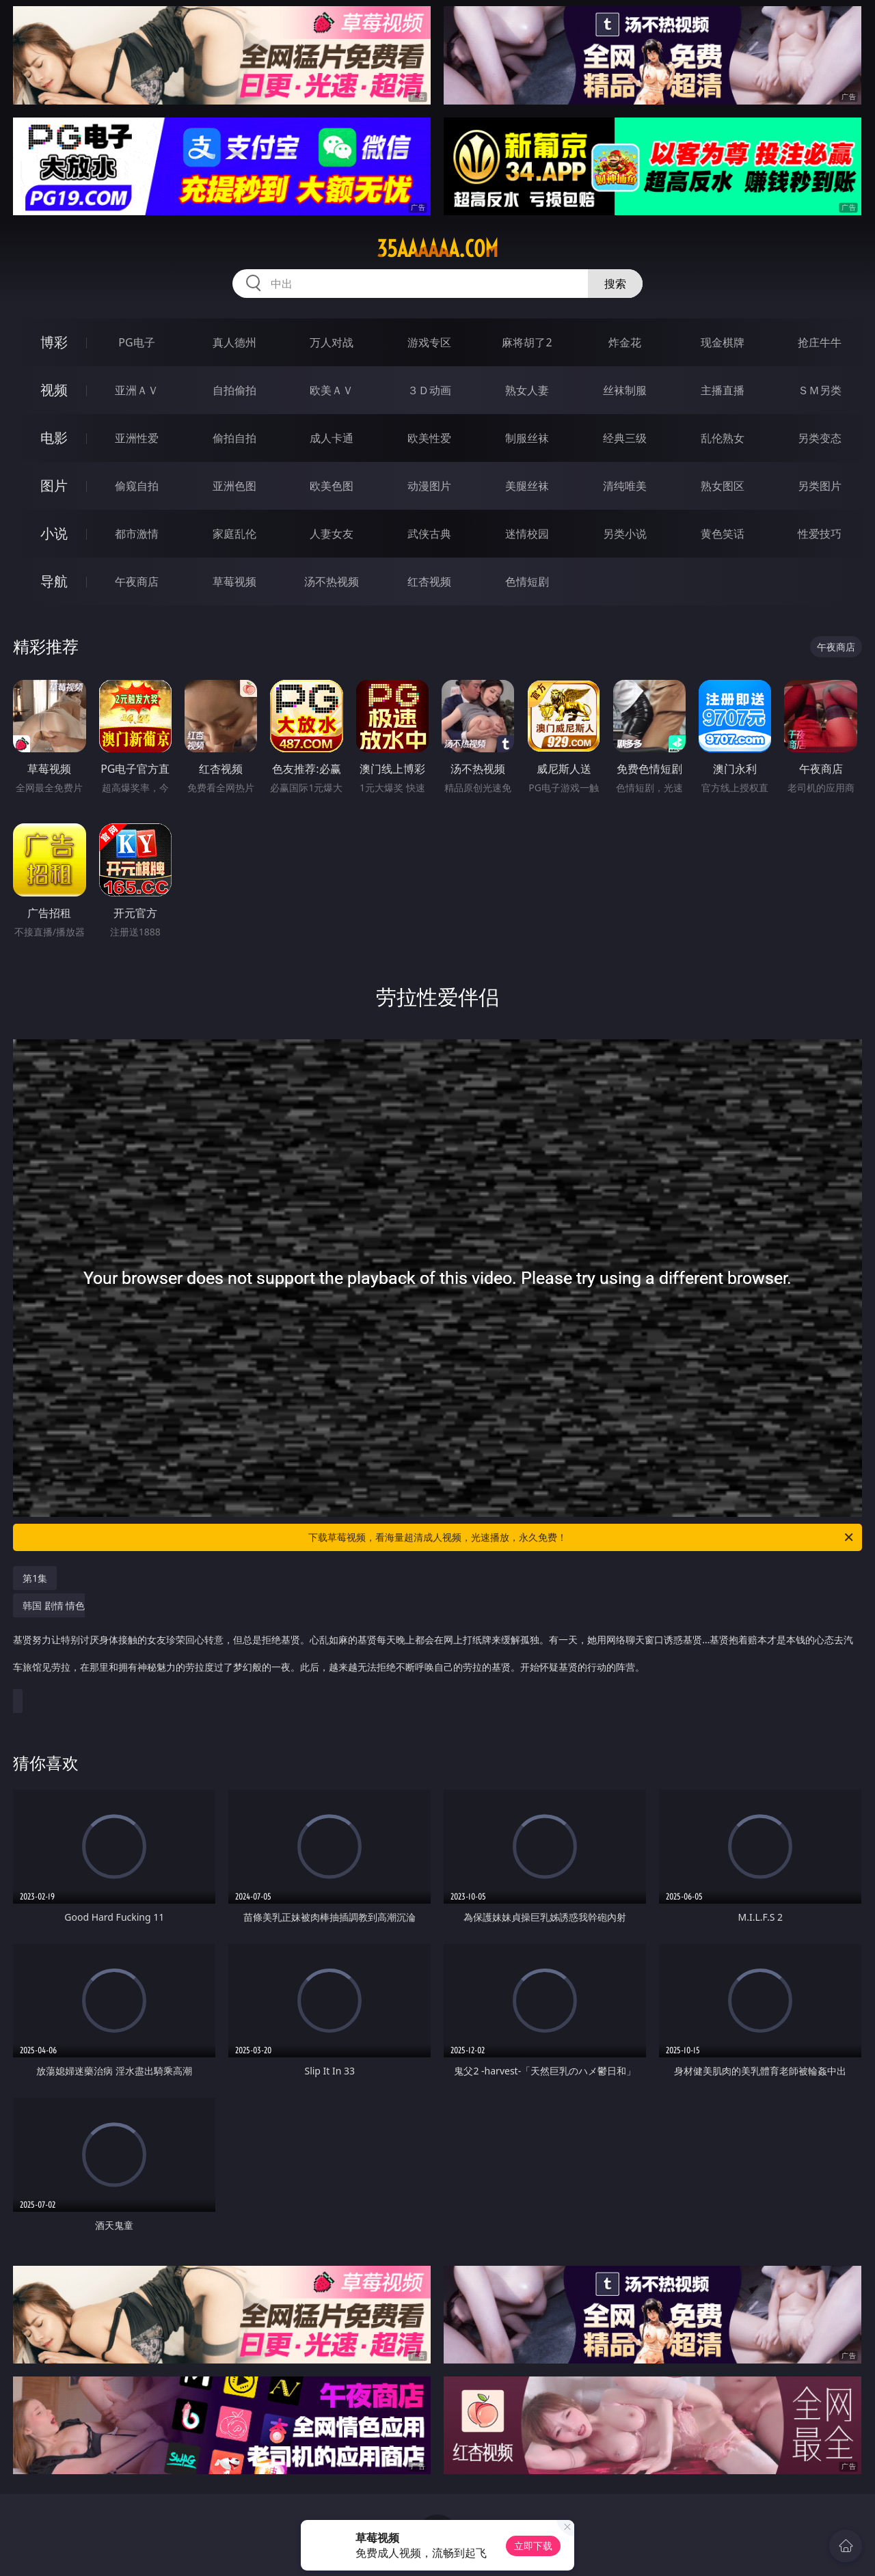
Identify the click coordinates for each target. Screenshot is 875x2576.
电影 (54, 437)
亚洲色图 (234, 485)
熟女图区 (722, 485)
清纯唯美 (625, 485)
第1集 (35, 1578)
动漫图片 (429, 485)
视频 (54, 390)
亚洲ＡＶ (137, 390)
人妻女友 (331, 533)
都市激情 (137, 533)
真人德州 (234, 342)
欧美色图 (331, 485)
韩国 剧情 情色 (434, 1643)
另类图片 (820, 485)
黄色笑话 (722, 533)
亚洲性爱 (137, 438)
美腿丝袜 (527, 485)
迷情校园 (527, 533)
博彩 (54, 342)
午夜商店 (137, 581)
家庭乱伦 (234, 533)
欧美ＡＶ (331, 390)
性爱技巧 (820, 533)
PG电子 (136, 342)
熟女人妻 (527, 390)
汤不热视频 (331, 581)
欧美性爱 (429, 438)
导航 (54, 581)
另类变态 (820, 438)
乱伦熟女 (722, 438)
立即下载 (533, 2545)
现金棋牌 (722, 342)
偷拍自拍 (234, 438)
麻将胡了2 (527, 342)
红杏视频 (429, 581)
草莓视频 (234, 581)
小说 (54, 533)
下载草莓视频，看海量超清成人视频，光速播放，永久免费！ (581, 1537)
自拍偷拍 (234, 390)
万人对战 (331, 342)
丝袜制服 (625, 390)
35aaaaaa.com (437, 248)
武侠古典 (429, 533)
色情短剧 (527, 581)
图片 (54, 485)
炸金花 (624, 342)
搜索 (615, 283)
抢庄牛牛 (820, 342)
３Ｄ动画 (429, 390)
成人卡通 (331, 438)
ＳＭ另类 (820, 390)
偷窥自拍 (137, 485)
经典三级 (625, 438)
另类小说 (625, 533)
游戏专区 (429, 342)
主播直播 (722, 390)
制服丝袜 (527, 438)
